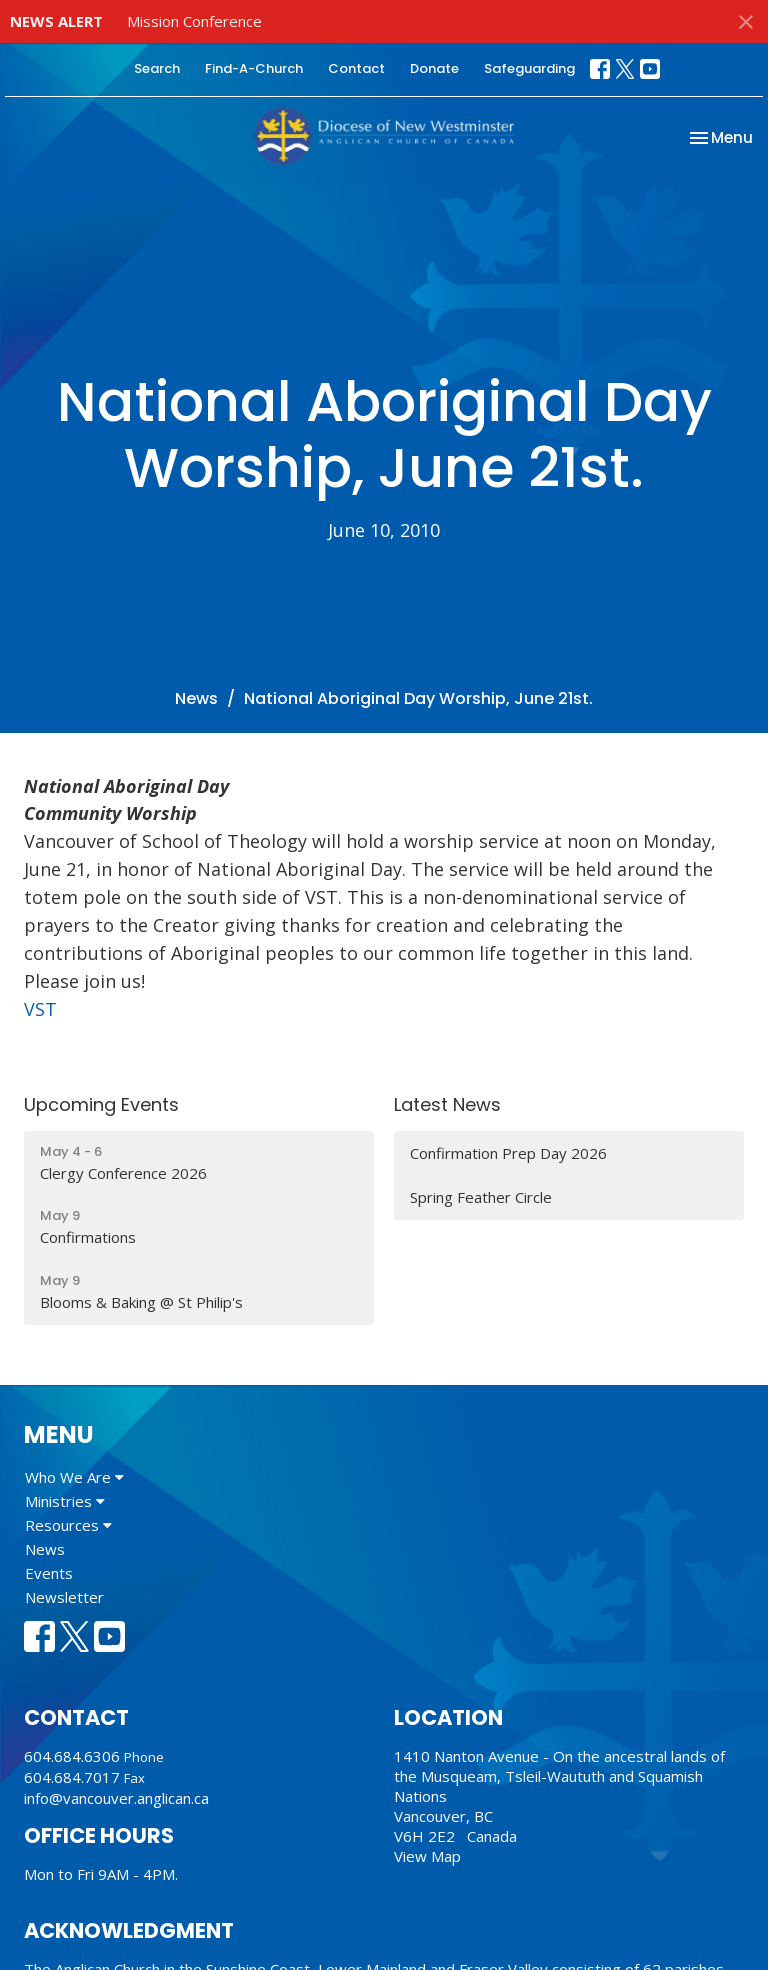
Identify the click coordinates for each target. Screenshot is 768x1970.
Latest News (447, 1104)
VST (40, 1009)
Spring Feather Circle (481, 1197)
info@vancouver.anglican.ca (116, 1798)
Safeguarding (529, 68)
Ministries (65, 1501)
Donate (434, 68)
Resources (68, 1525)
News (196, 698)
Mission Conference (194, 21)
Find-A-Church (254, 68)
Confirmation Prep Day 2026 (508, 1153)
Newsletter (64, 1597)
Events (49, 1573)
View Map (427, 1856)
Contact (356, 68)
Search (157, 68)
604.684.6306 (72, 1756)
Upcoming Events (101, 1104)
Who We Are (74, 1477)
